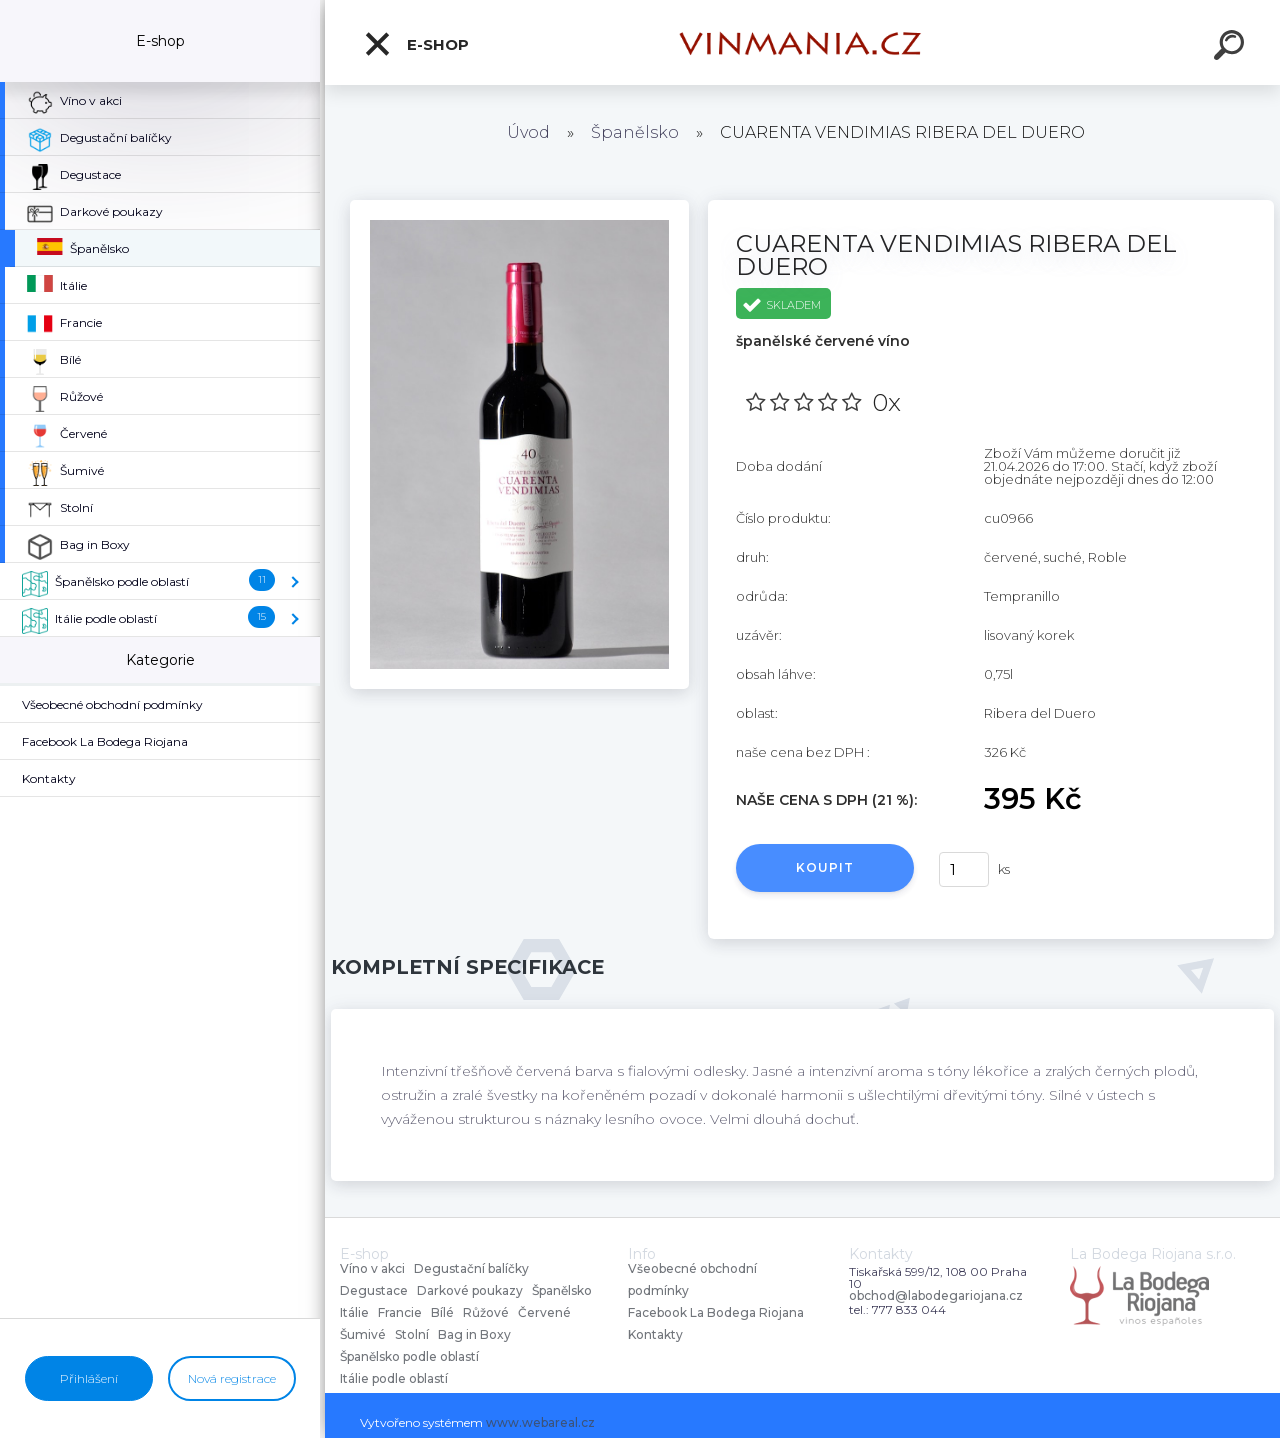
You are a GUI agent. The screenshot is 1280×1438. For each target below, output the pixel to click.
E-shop (416, 44)
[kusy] (964, 869)
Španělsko (635, 132)
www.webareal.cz (540, 1422)
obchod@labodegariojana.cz (936, 1296)
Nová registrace (232, 1378)
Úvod (528, 132)
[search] (1232, 48)
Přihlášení (89, 1378)
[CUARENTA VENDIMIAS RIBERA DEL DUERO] (519, 207)
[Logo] (803, 42)
